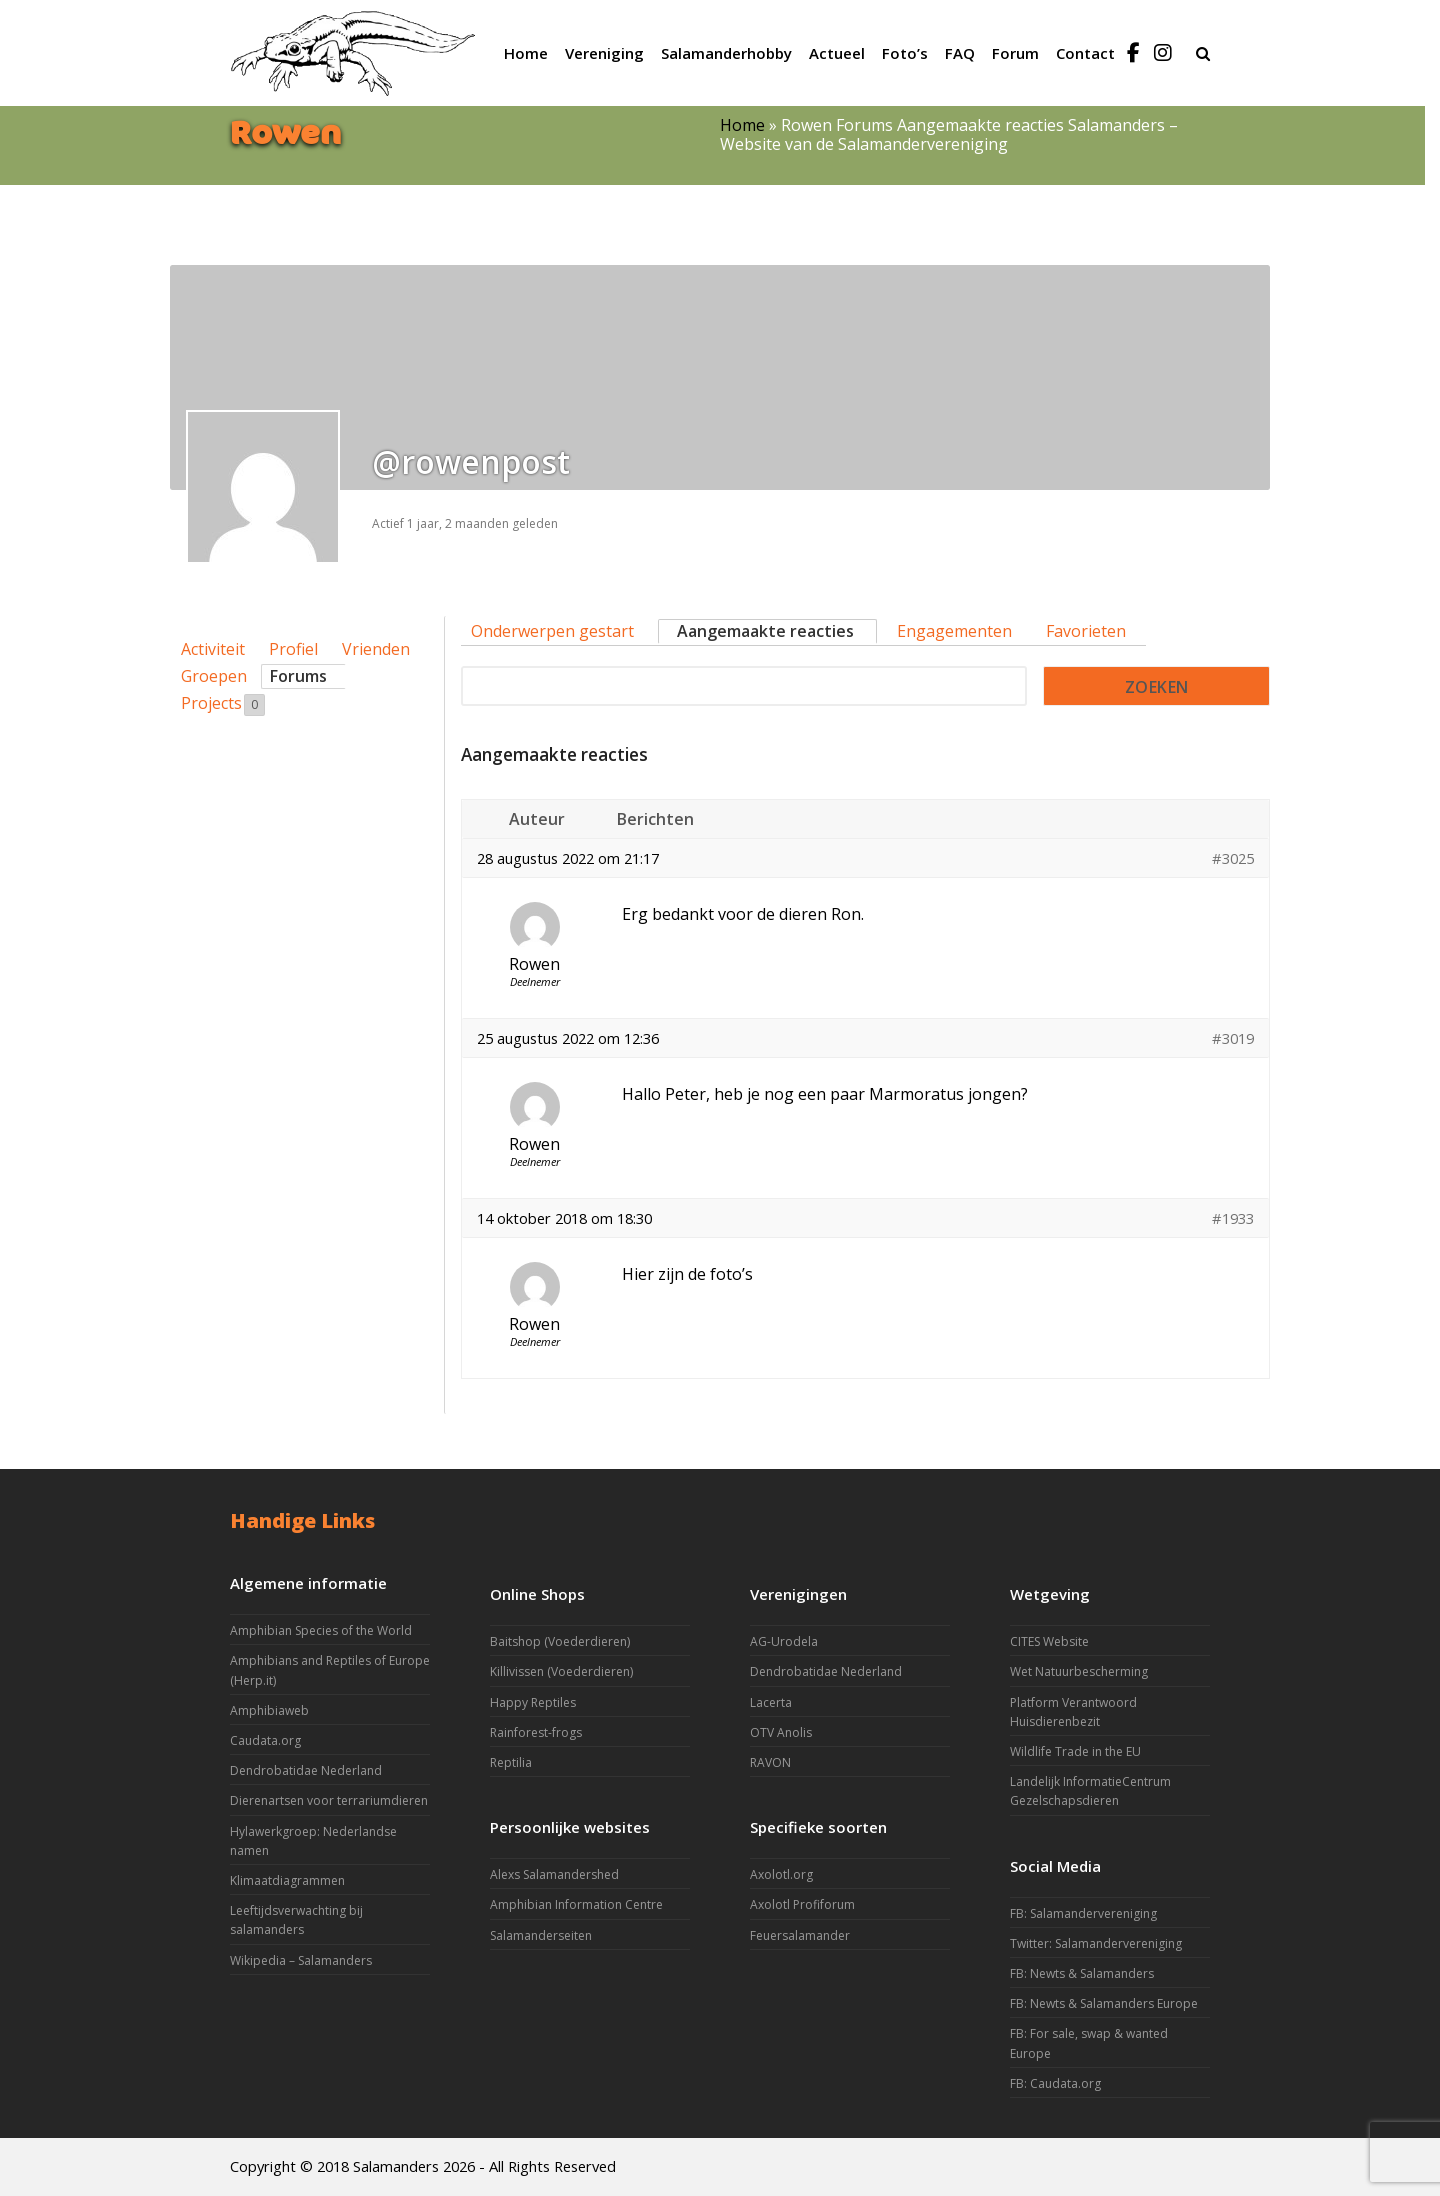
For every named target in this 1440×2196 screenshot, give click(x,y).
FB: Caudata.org (1055, 2083)
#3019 (1233, 1038)
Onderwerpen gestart (552, 631)
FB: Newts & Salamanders (1082, 1973)
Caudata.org (265, 1740)
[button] (1203, 53)
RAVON (770, 1762)
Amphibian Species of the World (321, 1630)
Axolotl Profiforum (802, 1904)
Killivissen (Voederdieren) (561, 1671)
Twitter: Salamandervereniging (1096, 1943)
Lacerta (771, 1702)
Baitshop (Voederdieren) (560, 1641)
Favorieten (1086, 631)
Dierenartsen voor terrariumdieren (329, 1800)
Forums (298, 676)
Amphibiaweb (269, 1710)
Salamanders (396, 2166)
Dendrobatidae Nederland (306, 1770)
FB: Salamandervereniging (1083, 1913)
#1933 (1233, 1218)
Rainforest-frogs (536, 1732)
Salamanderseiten (541, 1935)
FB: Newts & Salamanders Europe (1104, 2003)
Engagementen (954, 631)
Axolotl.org (781, 1874)
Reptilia (511, 1762)
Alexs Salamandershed (554, 1874)
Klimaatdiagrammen (287, 1880)
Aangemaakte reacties (765, 631)
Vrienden (376, 649)
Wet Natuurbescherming (1079, 1671)
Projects (223, 704)
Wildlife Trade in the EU (1075, 1751)
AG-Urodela (784, 1641)
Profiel (293, 649)
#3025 (1233, 858)
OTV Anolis (781, 1732)
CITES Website (1049, 1641)
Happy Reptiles (533, 1702)
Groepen (214, 676)
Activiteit (213, 649)
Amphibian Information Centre (576, 1904)
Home (742, 125)
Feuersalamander (800, 1935)
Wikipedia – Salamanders (301, 1960)
